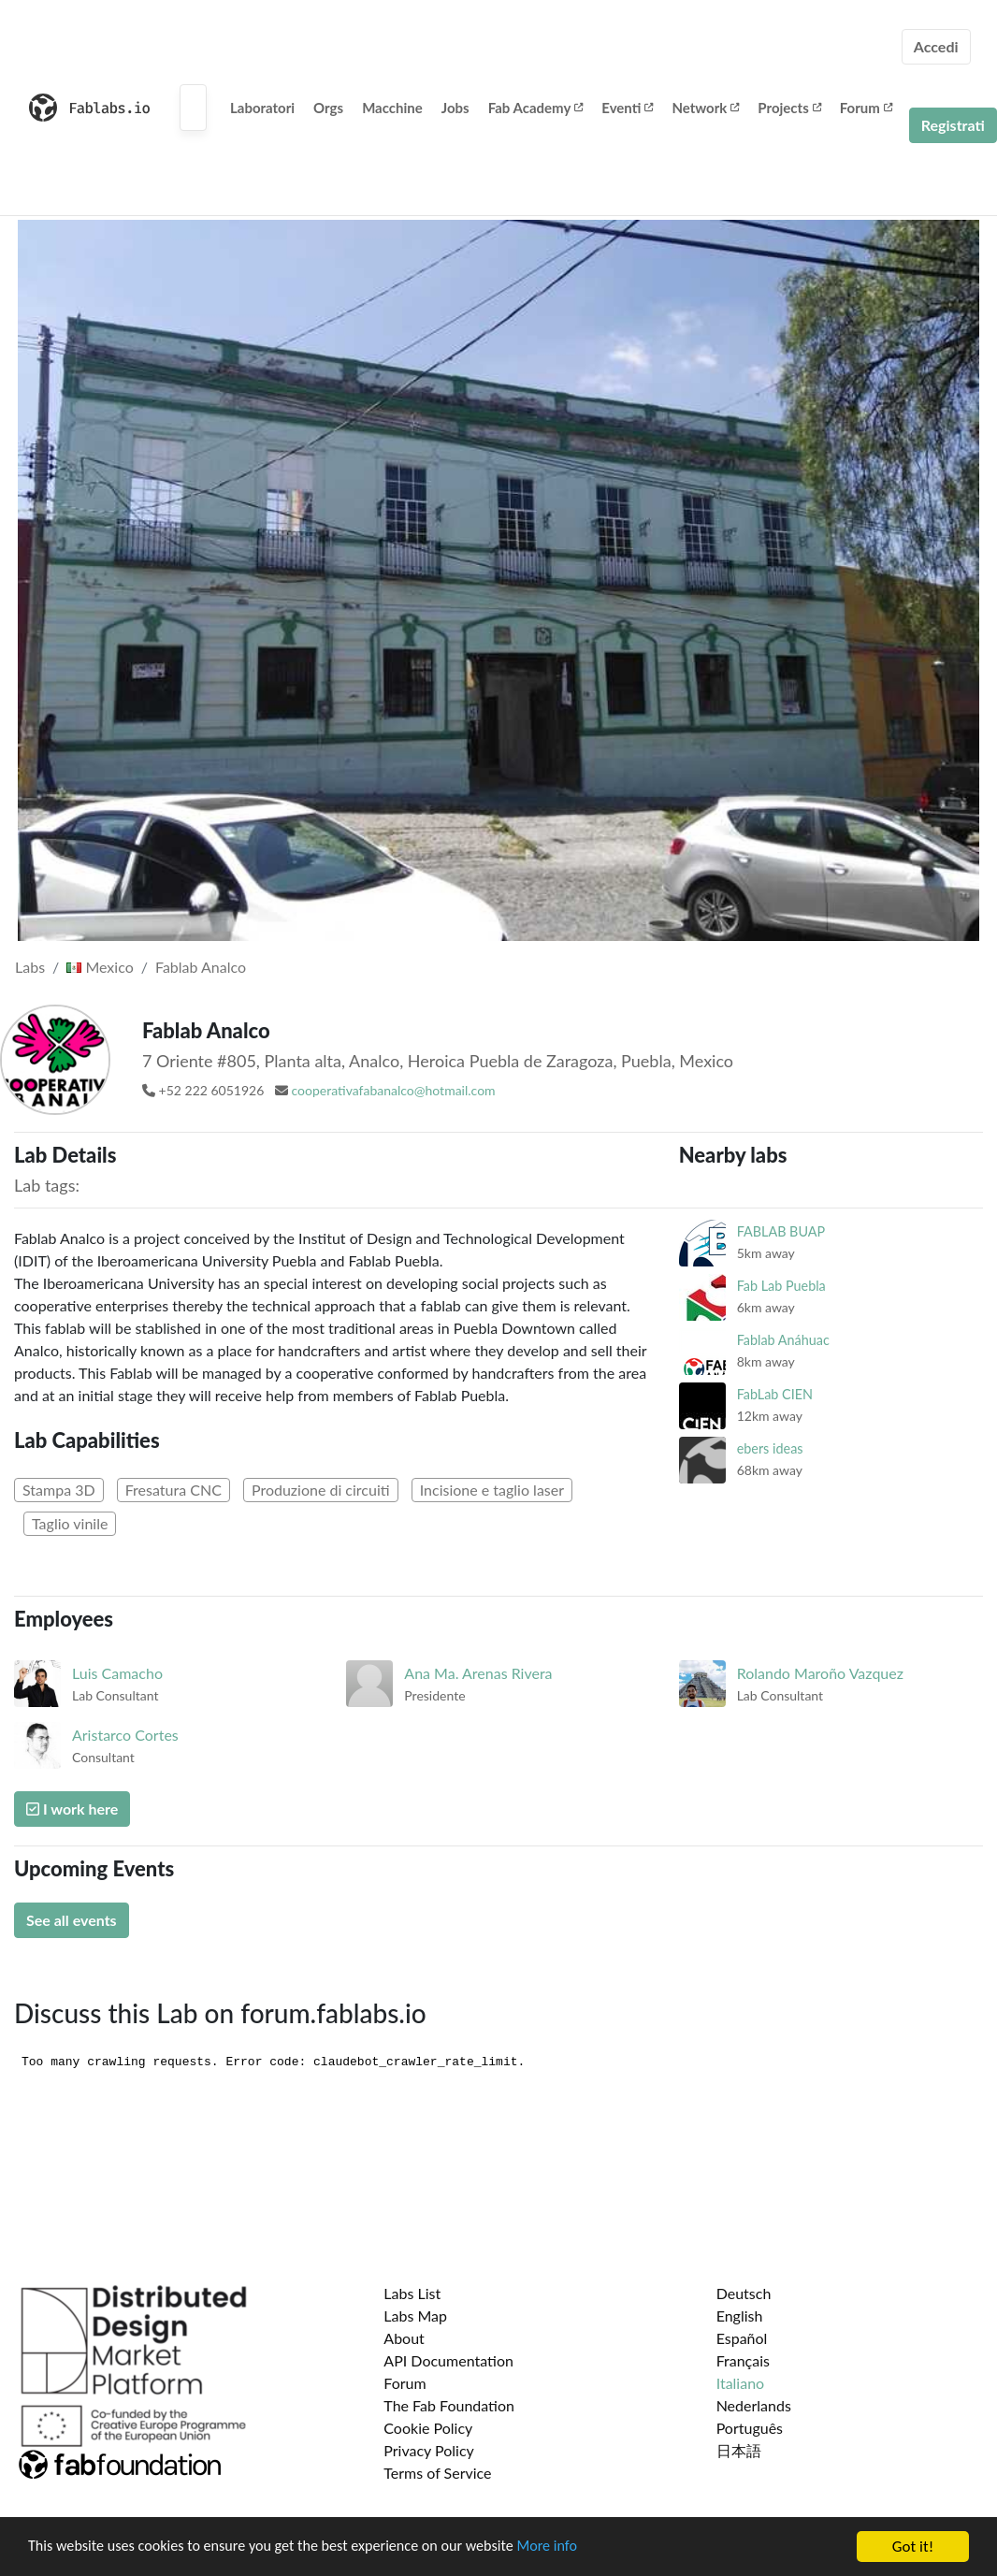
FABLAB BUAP (781, 1231)
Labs (30, 967)
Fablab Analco (200, 967)
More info (575, 2547)
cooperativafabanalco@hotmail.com (394, 1090)
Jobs (455, 107)
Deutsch (744, 2293)
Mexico (99, 967)
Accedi (936, 46)
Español (742, 2338)
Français (743, 2360)
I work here (72, 1808)
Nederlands (753, 2405)
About (404, 2338)
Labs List (412, 2293)
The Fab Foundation (448, 2405)
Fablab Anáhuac (783, 1340)
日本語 (738, 2450)
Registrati (953, 125)
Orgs (328, 107)
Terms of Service (437, 2473)
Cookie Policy (427, 2428)
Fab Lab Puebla (781, 1286)
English (739, 2315)
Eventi (627, 107)
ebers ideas (770, 1448)
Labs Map (415, 2315)
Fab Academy (536, 107)
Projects (789, 107)
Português (749, 2428)
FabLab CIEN (775, 1394)
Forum (866, 107)
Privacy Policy (428, 2450)
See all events (71, 1920)
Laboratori (262, 107)
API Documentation (448, 2360)
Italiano (740, 2383)
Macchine (392, 107)
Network (705, 107)
